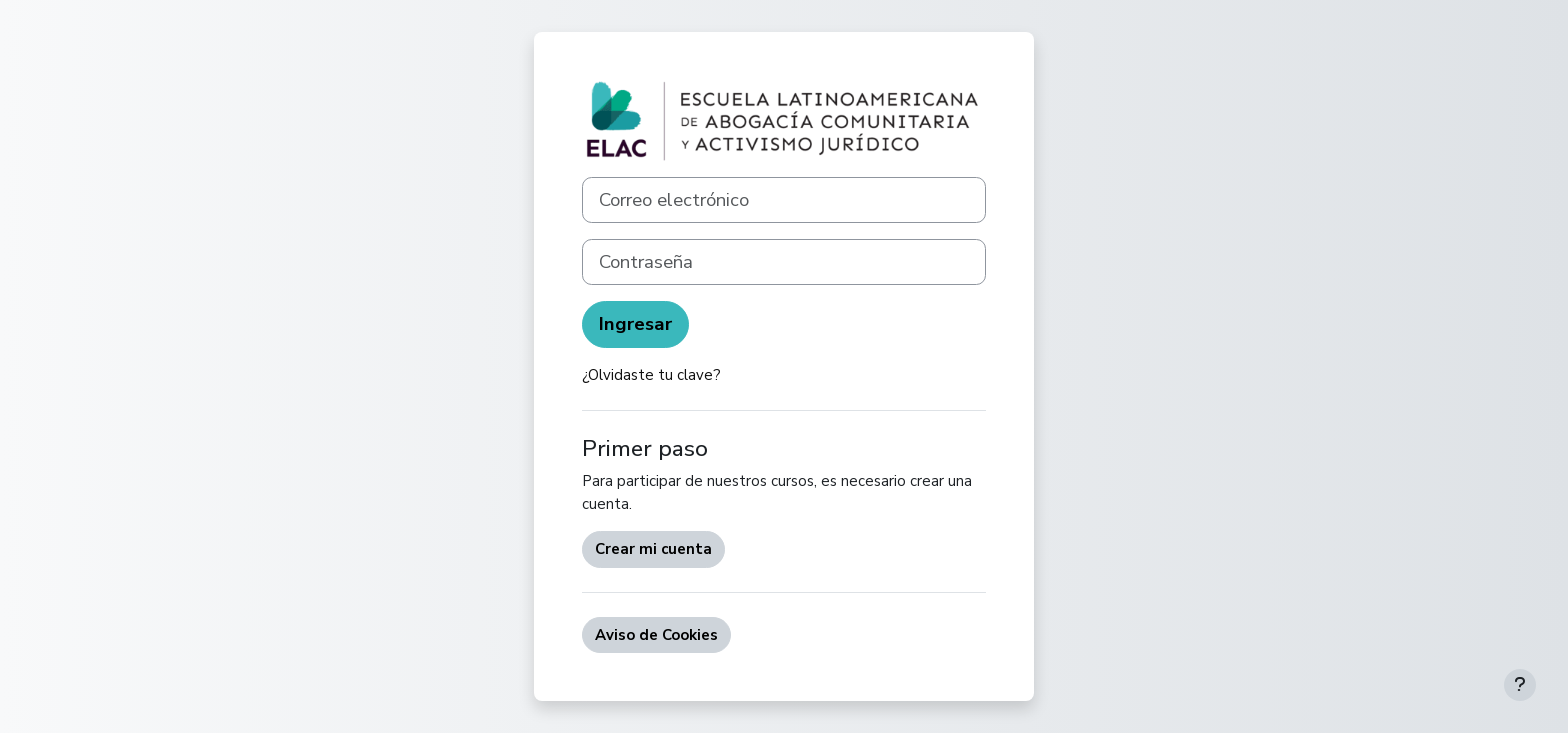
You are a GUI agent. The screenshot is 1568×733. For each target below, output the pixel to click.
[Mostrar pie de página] (1520, 685)
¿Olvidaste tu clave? (651, 375)
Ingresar (635, 324)
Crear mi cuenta (653, 549)
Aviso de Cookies (656, 635)
